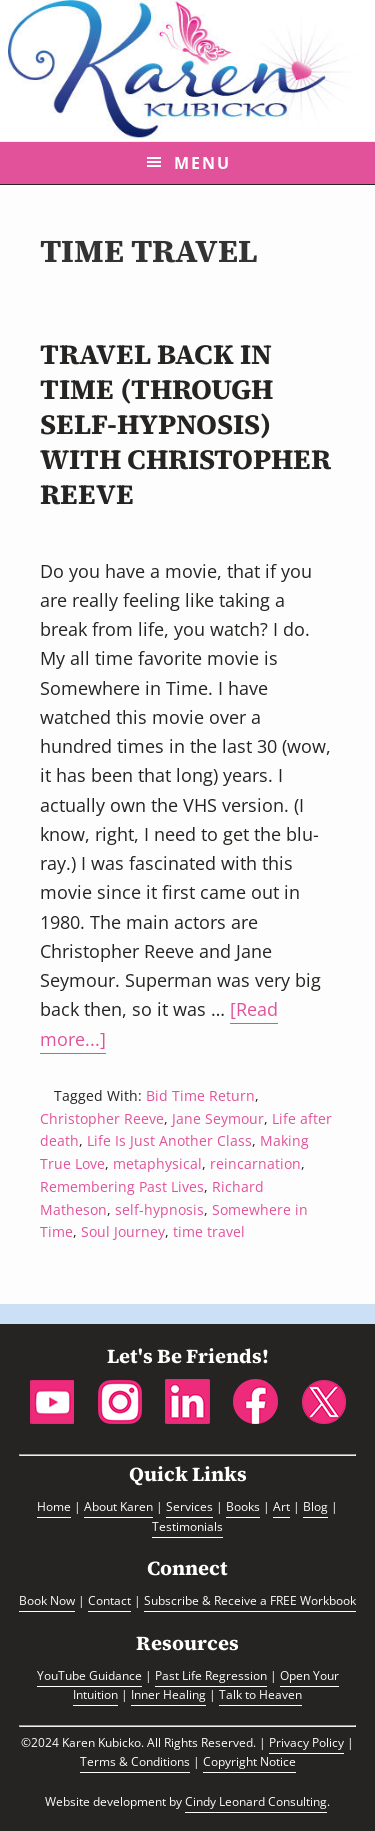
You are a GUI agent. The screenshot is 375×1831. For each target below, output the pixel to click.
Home (54, 1506)
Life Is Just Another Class (169, 1140)
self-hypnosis (159, 1209)
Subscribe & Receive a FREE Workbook (250, 1600)
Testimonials (187, 1526)
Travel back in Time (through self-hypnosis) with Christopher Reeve (185, 424)
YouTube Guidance (89, 1675)
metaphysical (157, 1163)
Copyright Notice (249, 1761)
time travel (209, 1231)
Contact (109, 1600)
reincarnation (255, 1163)
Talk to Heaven (260, 1694)
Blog (315, 1506)
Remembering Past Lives (122, 1186)
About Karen (118, 1506)
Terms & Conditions (135, 1761)
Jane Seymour (218, 1118)
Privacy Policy (306, 1742)
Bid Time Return (200, 1095)
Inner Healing (168, 1694)
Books (243, 1506)
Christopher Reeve (102, 1118)
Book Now (47, 1600)
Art (281, 1506)
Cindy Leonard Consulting (256, 1801)
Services (189, 1506)
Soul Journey (123, 1231)
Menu (202, 163)
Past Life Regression (211, 1675)
